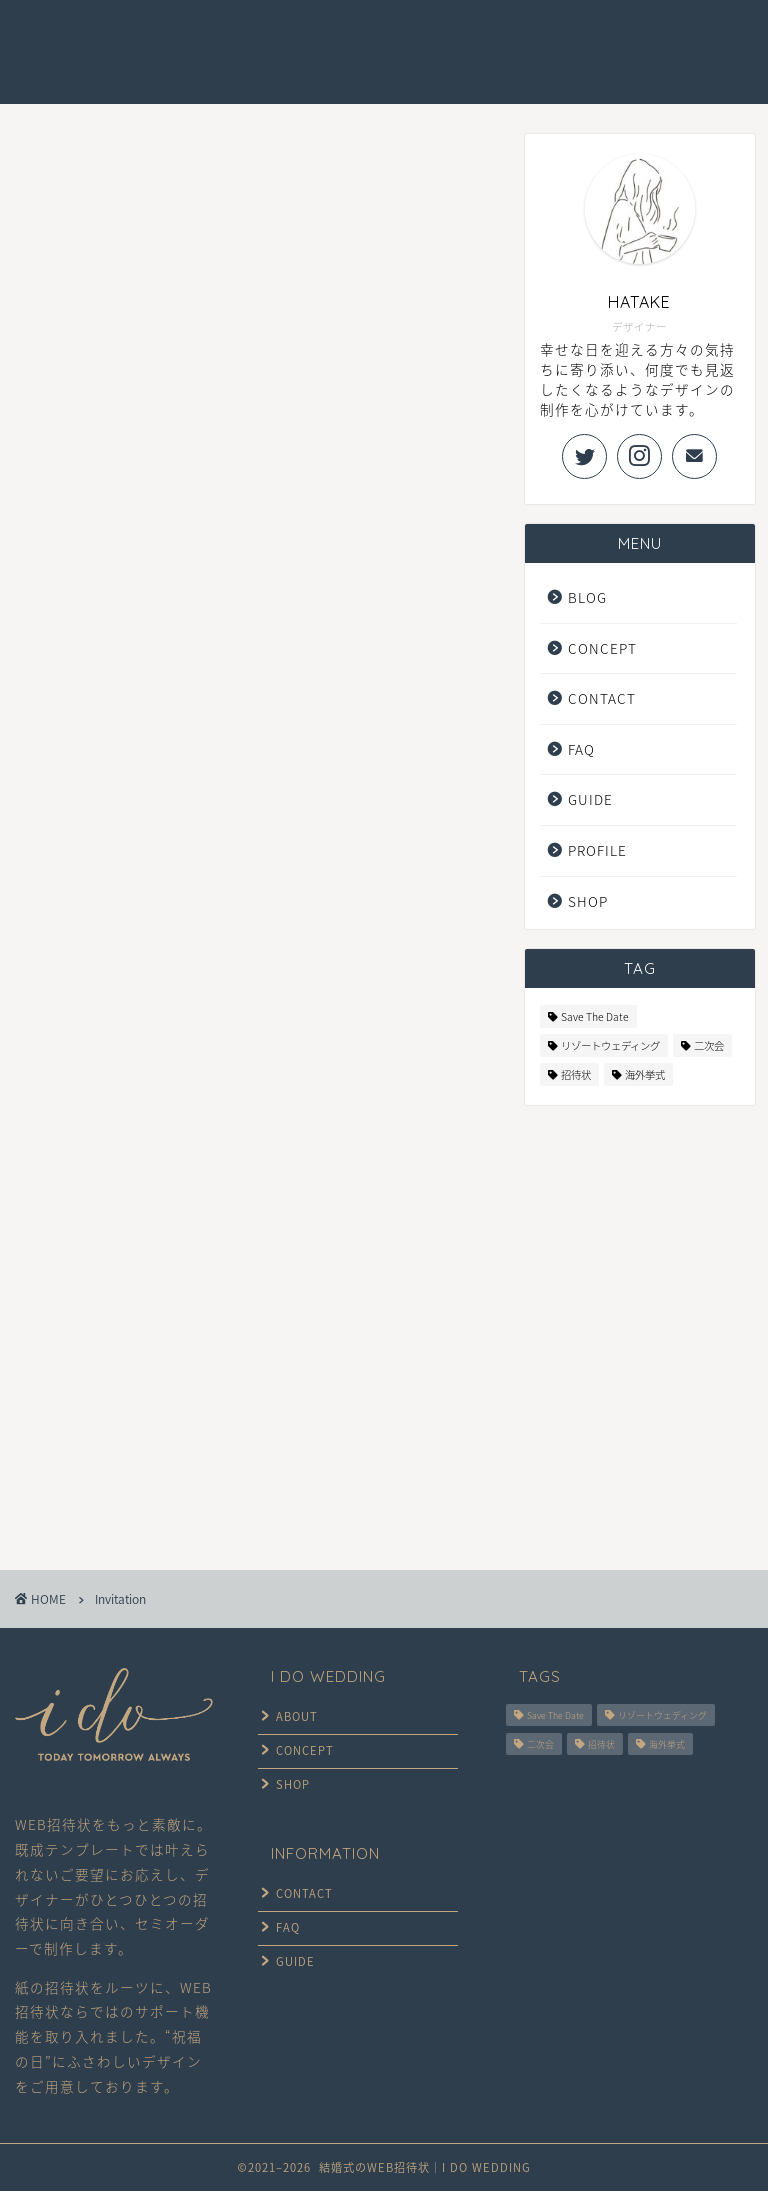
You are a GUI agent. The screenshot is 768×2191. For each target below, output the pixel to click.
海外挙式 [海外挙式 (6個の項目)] (645, 1074)
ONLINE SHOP (203, 79)
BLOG (587, 597)
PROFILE (597, 850)
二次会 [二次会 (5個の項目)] (709, 1045)
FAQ (579, 39)
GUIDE (506, 39)
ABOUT (294, 1715)
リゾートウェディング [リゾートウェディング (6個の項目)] (610, 1045)
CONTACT (662, 39)
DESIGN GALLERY (391, 39)
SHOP (588, 901)
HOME (179, 39)
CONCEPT (267, 39)
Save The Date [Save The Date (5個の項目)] (595, 1016)
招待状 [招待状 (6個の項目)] (576, 1074)
